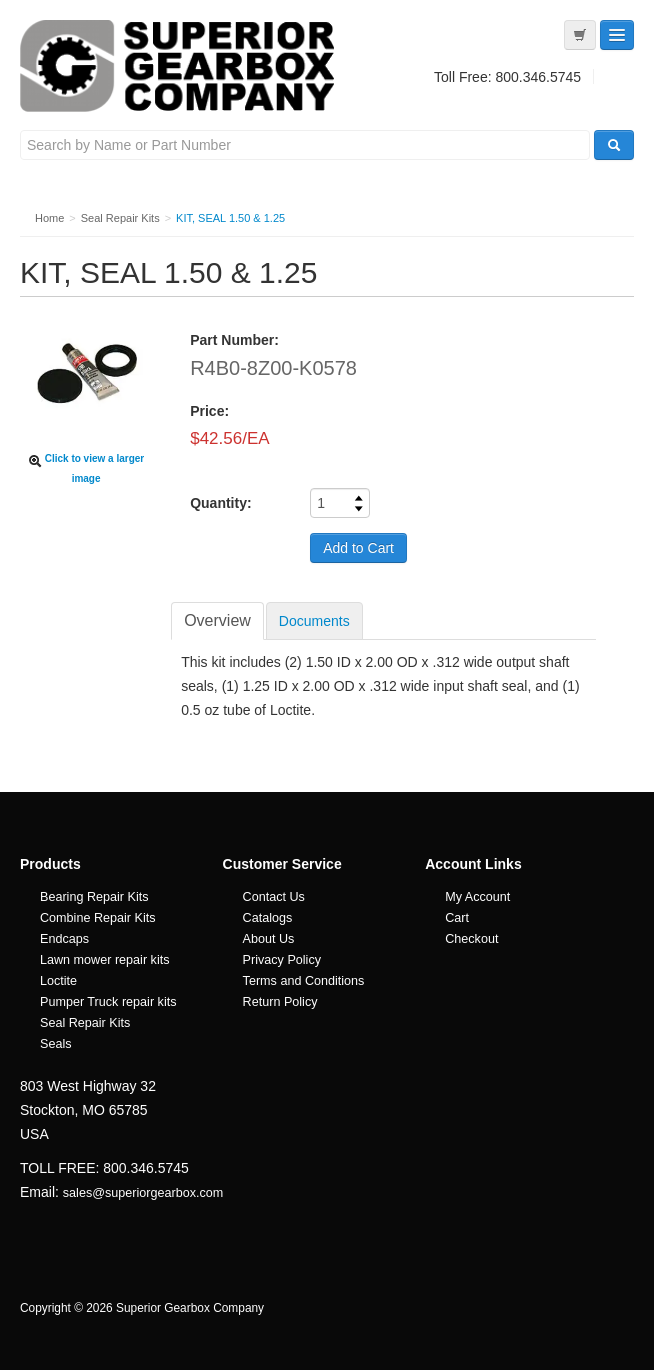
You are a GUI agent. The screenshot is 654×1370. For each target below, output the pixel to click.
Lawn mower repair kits (104, 960)
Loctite (58, 981)
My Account (477, 897)
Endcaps (64, 939)
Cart (457, 918)
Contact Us (274, 897)
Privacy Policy (282, 960)
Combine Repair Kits (98, 918)
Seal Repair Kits (85, 1023)
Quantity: (220, 503)
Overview (217, 620)
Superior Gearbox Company (180, 66)
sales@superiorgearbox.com (143, 1193)
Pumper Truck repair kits (108, 1002)
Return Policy (280, 1002)
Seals (56, 1044)
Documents (314, 621)
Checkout (471, 939)
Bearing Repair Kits (94, 897)
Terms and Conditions (304, 981)
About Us (269, 939)
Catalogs (268, 918)
